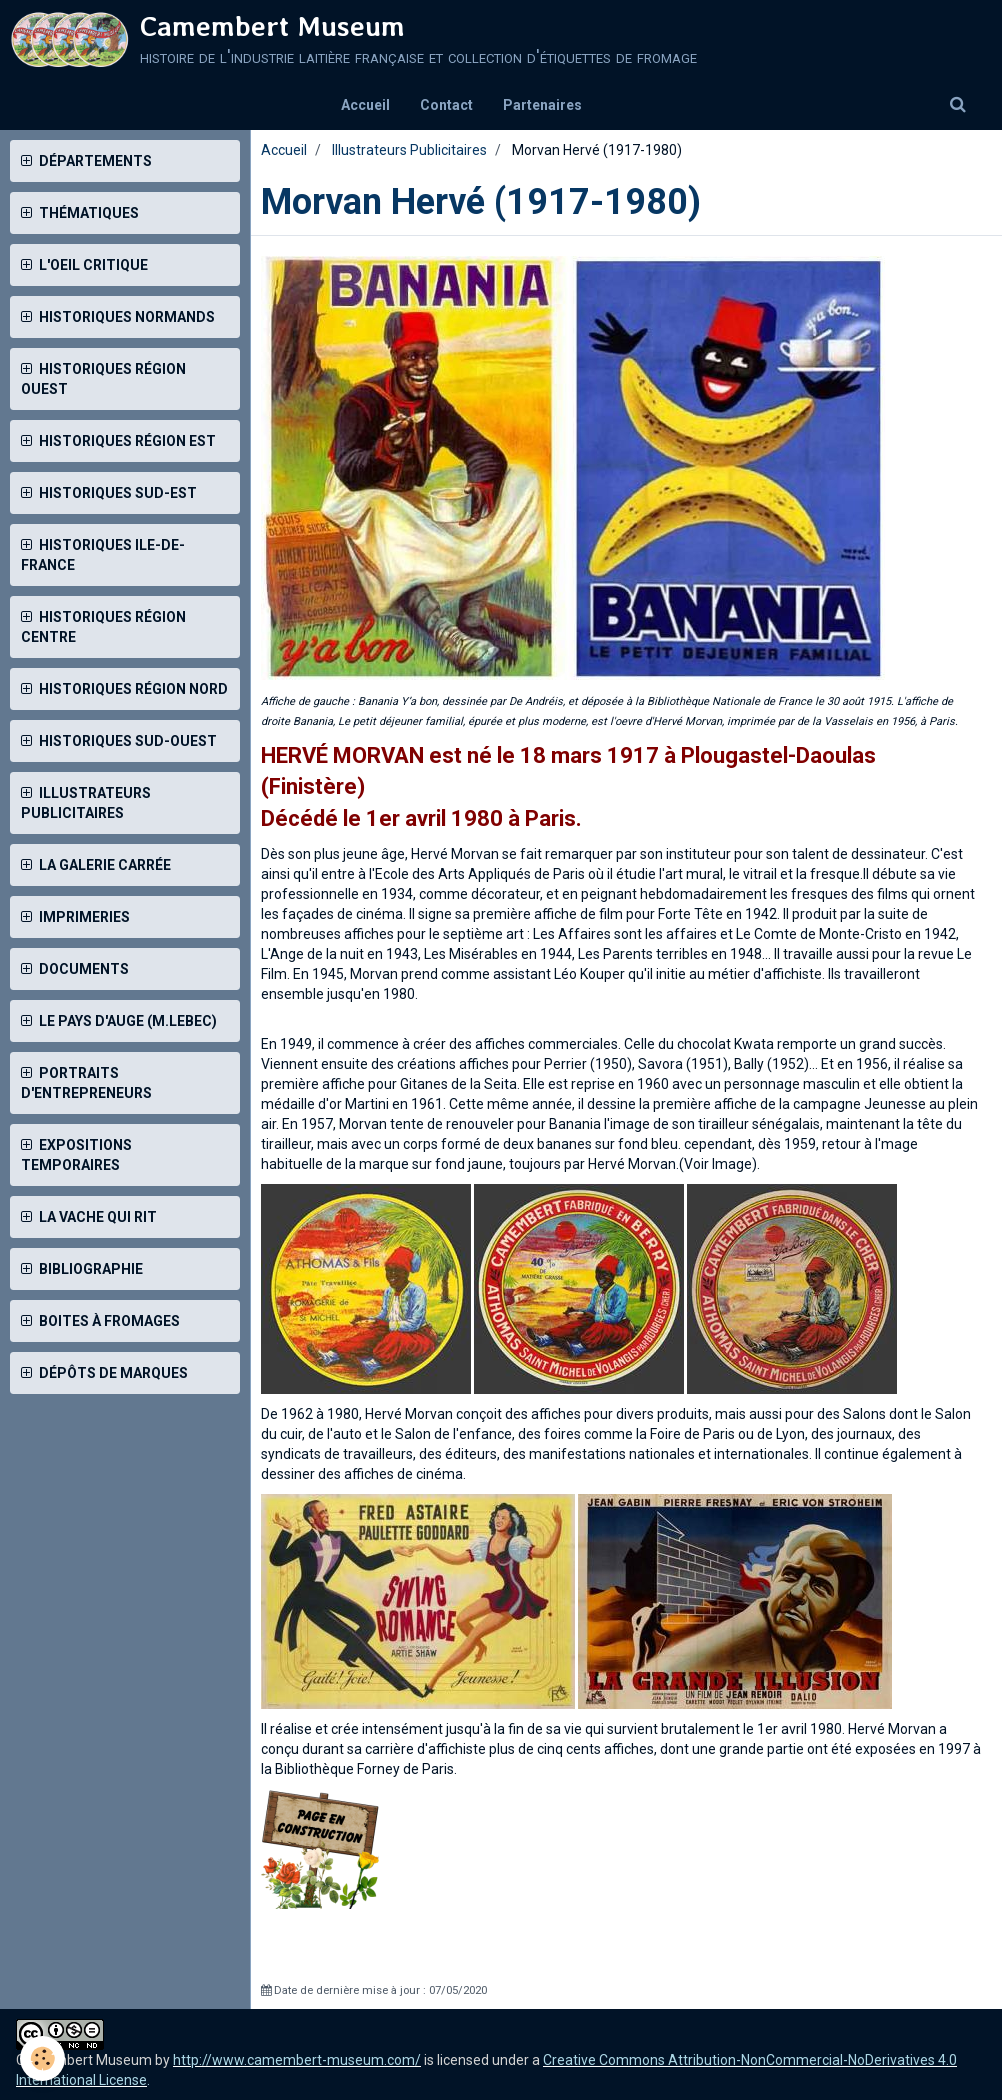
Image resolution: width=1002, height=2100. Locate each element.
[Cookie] (42, 2058)
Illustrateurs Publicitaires (409, 150)
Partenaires (542, 105)
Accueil (365, 105)
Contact (446, 105)
